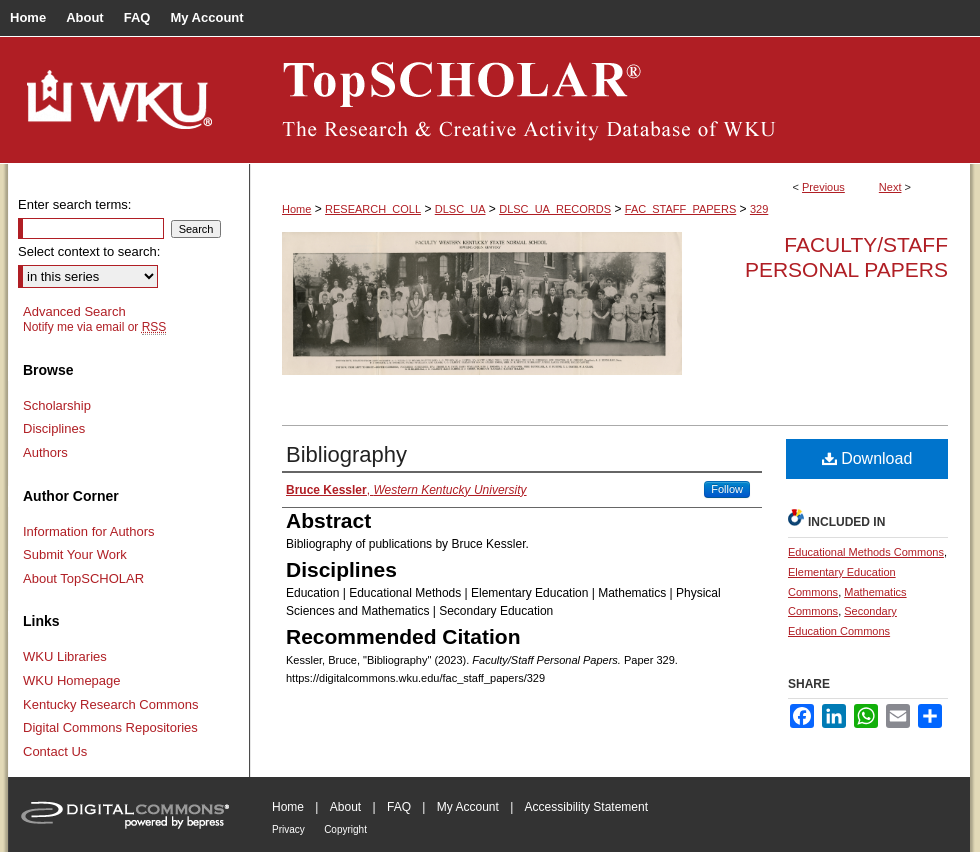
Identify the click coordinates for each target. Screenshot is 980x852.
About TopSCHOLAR (83, 578)
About (345, 807)
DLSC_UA (460, 209)
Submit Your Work (75, 554)
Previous (823, 187)
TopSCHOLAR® (610, 100)
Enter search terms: (74, 204)
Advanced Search (74, 311)
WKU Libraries (65, 656)
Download (867, 458)
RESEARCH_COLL (373, 209)
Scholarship (57, 405)
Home (296, 209)
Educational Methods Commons (866, 552)
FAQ (399, 807)
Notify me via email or (94, 327)
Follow (727, 489)
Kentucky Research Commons (111, 704)
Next (890, 187)
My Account (468, 807)
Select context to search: (89, 251)
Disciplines (54, 428)
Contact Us (55, 751)
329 (759, 209)
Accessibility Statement (586, 807)
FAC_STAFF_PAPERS (680, 209)
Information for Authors (89, 531)
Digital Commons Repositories (110, 727)
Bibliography (346, 454)
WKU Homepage (72, 680)
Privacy (288, 829)
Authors (45, 452)
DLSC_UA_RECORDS (555, 209)
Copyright (345, 829)
